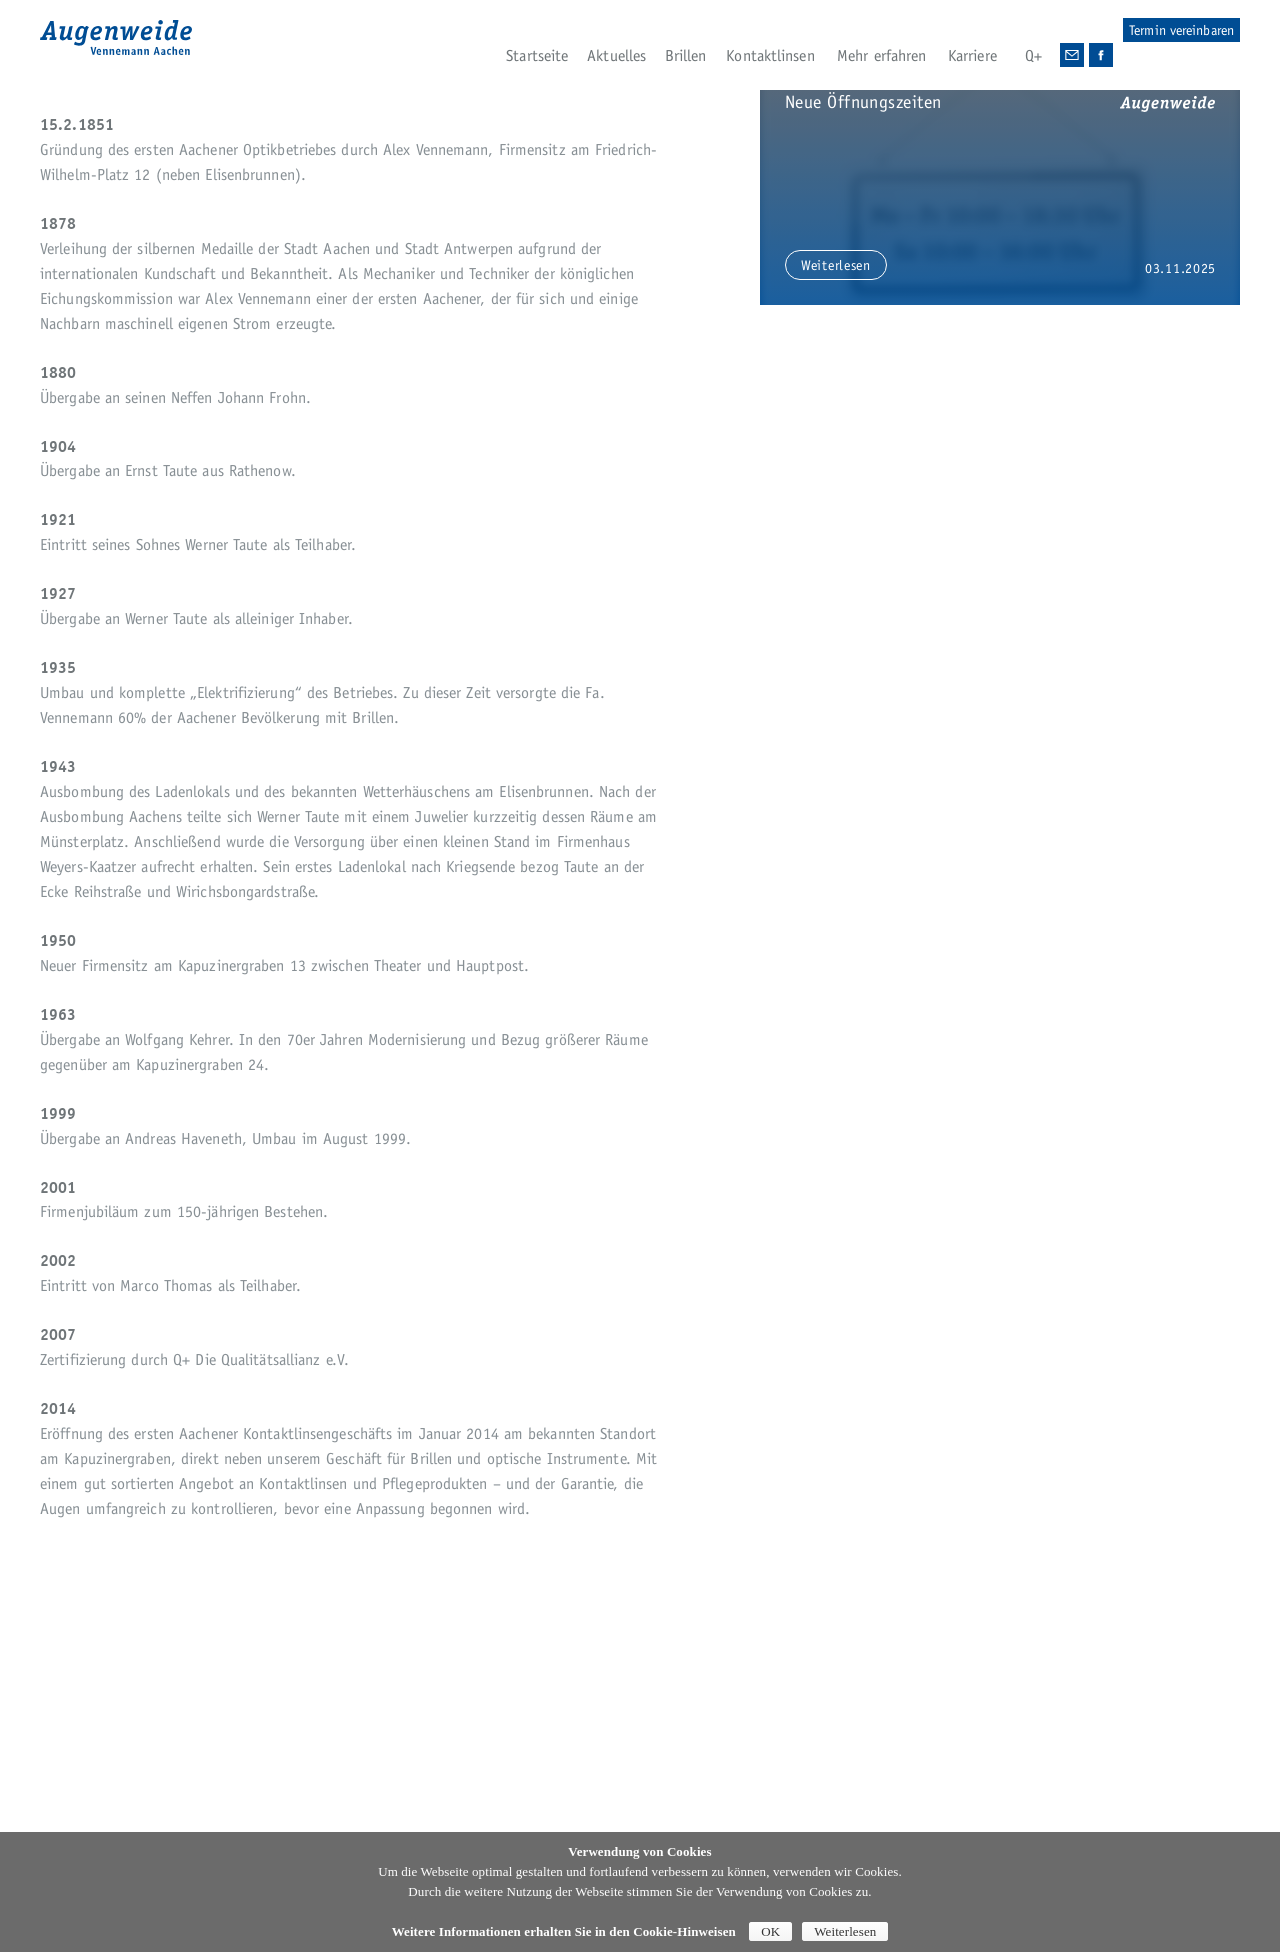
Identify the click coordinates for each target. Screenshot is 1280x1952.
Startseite (537, 55)
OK (770, 1931)
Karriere (972, 55)
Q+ (1033, 55)
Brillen (686, 55)
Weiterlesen (845, 1931)
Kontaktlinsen (770, 55)
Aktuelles (616, 55)
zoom (1182, 614)
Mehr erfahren (881, 55)
